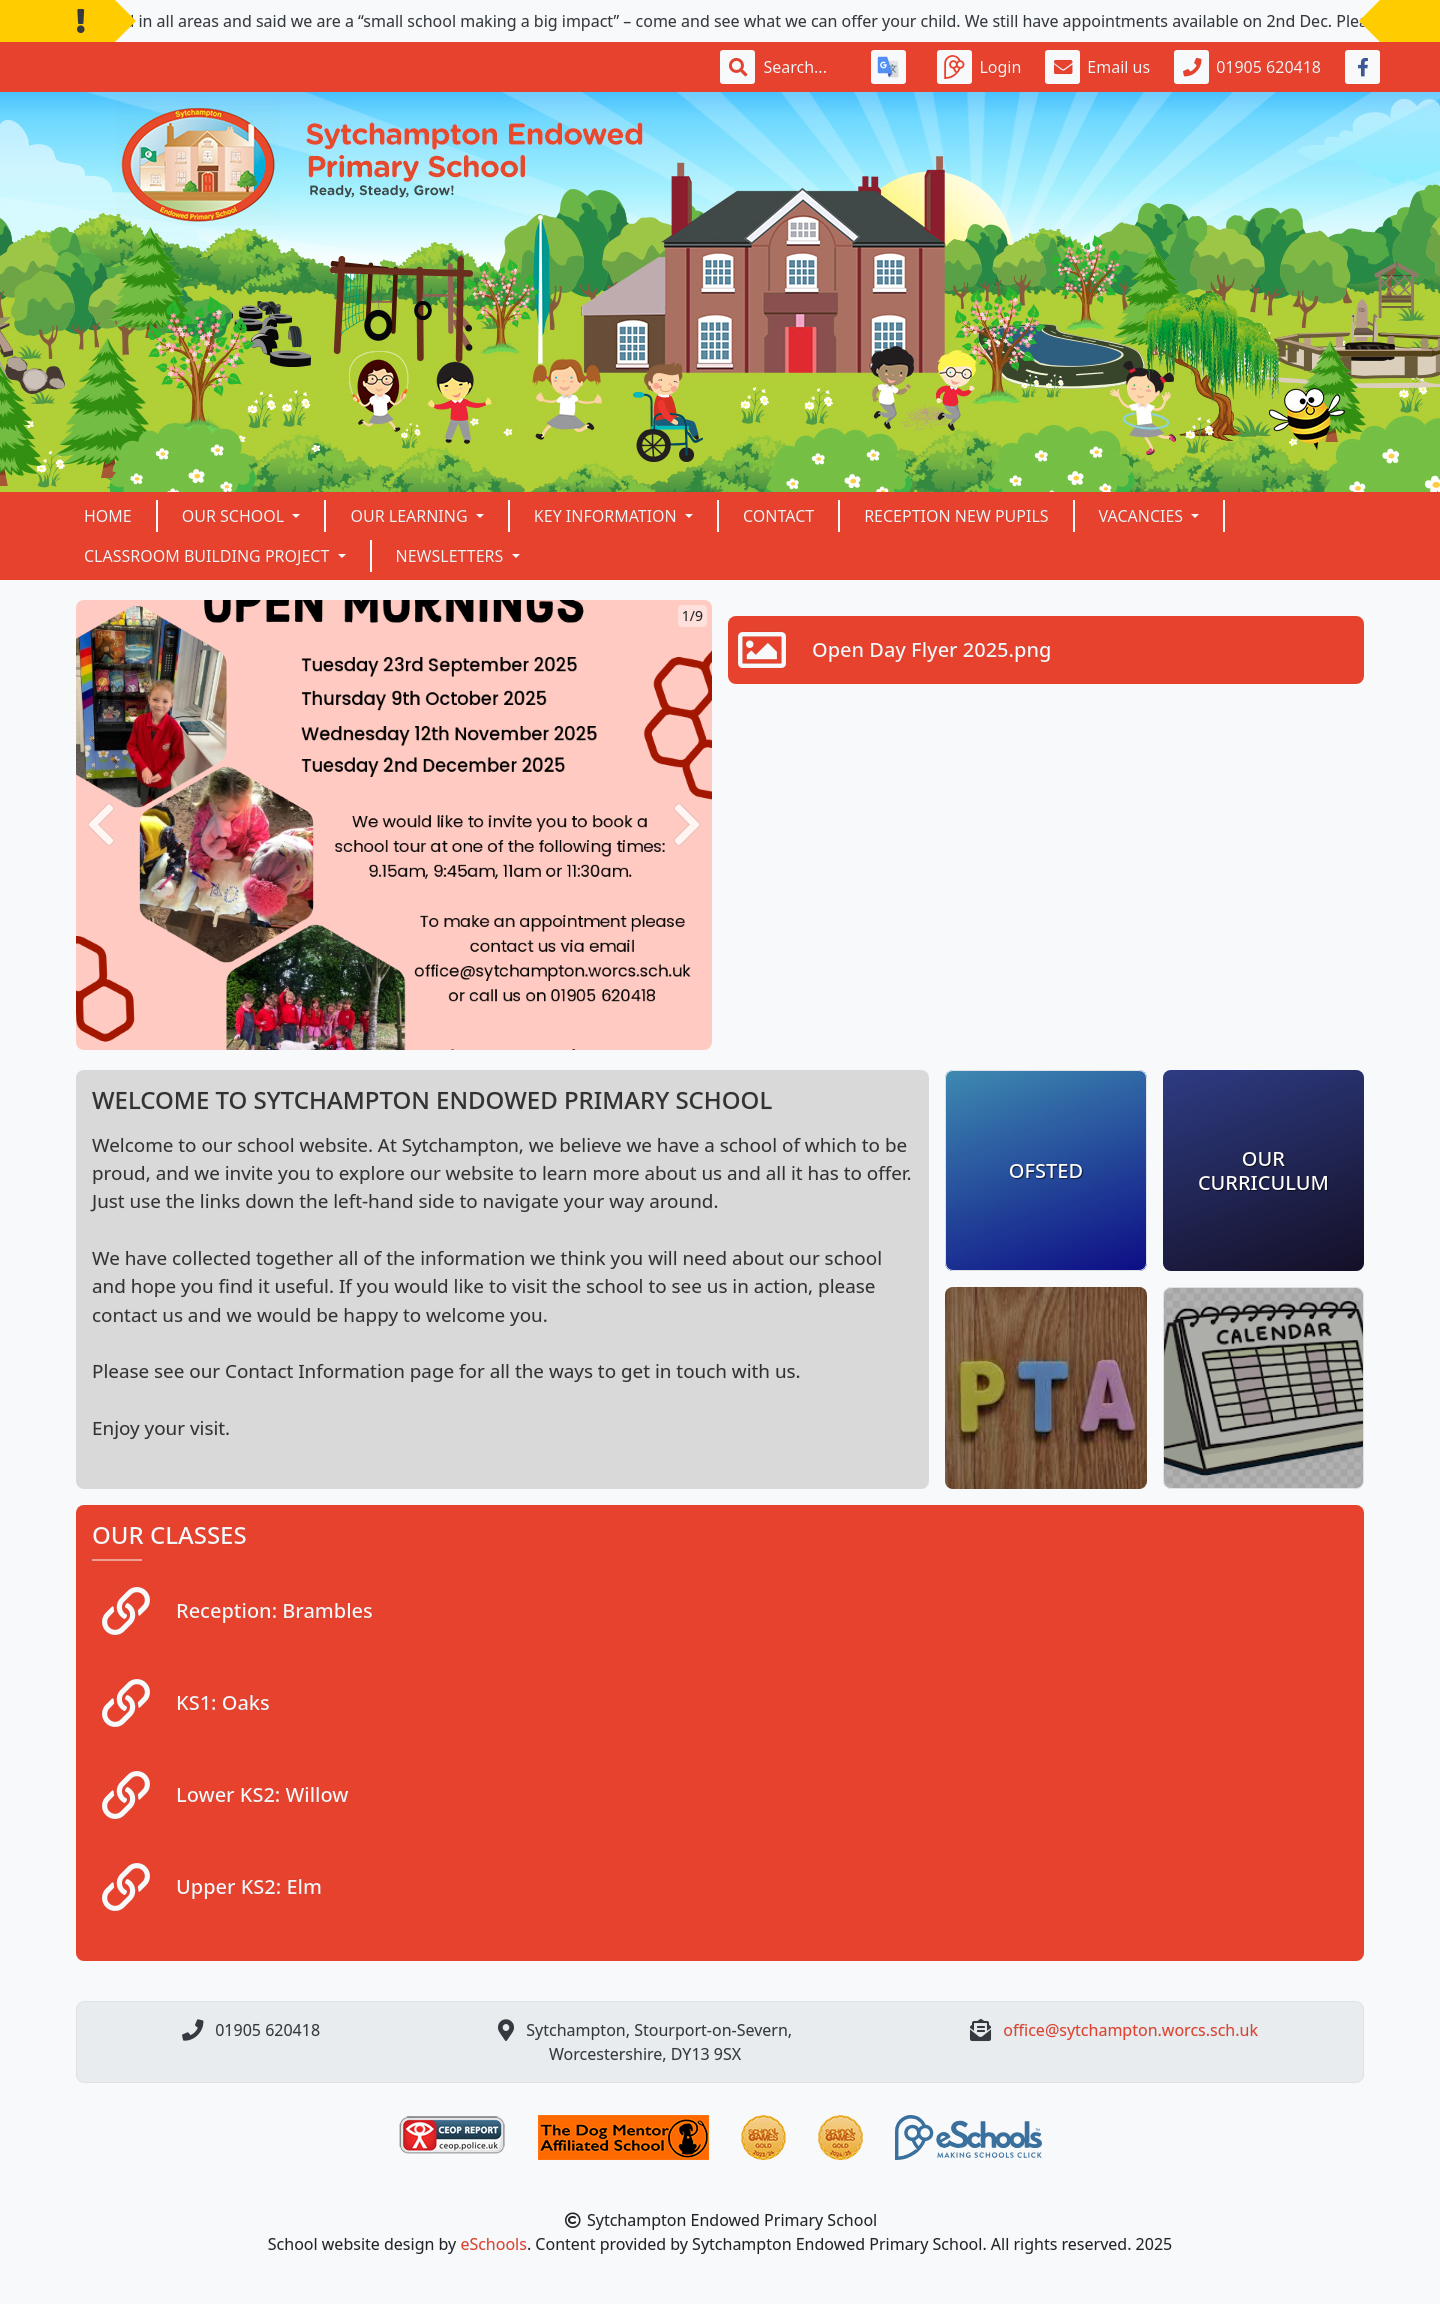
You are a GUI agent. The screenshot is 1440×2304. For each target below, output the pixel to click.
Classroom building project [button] (208, 556)
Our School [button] (235, 516)
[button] (101, 825)
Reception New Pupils (956, 516)
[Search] (805, 67)
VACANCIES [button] (1143, 516)
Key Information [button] (607, 516)
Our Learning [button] (410, 516)
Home (108, 516)
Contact (778, 516)
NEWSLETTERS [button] (452, 556)
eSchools (493, 2244)
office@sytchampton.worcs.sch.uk (1130, 2030)
